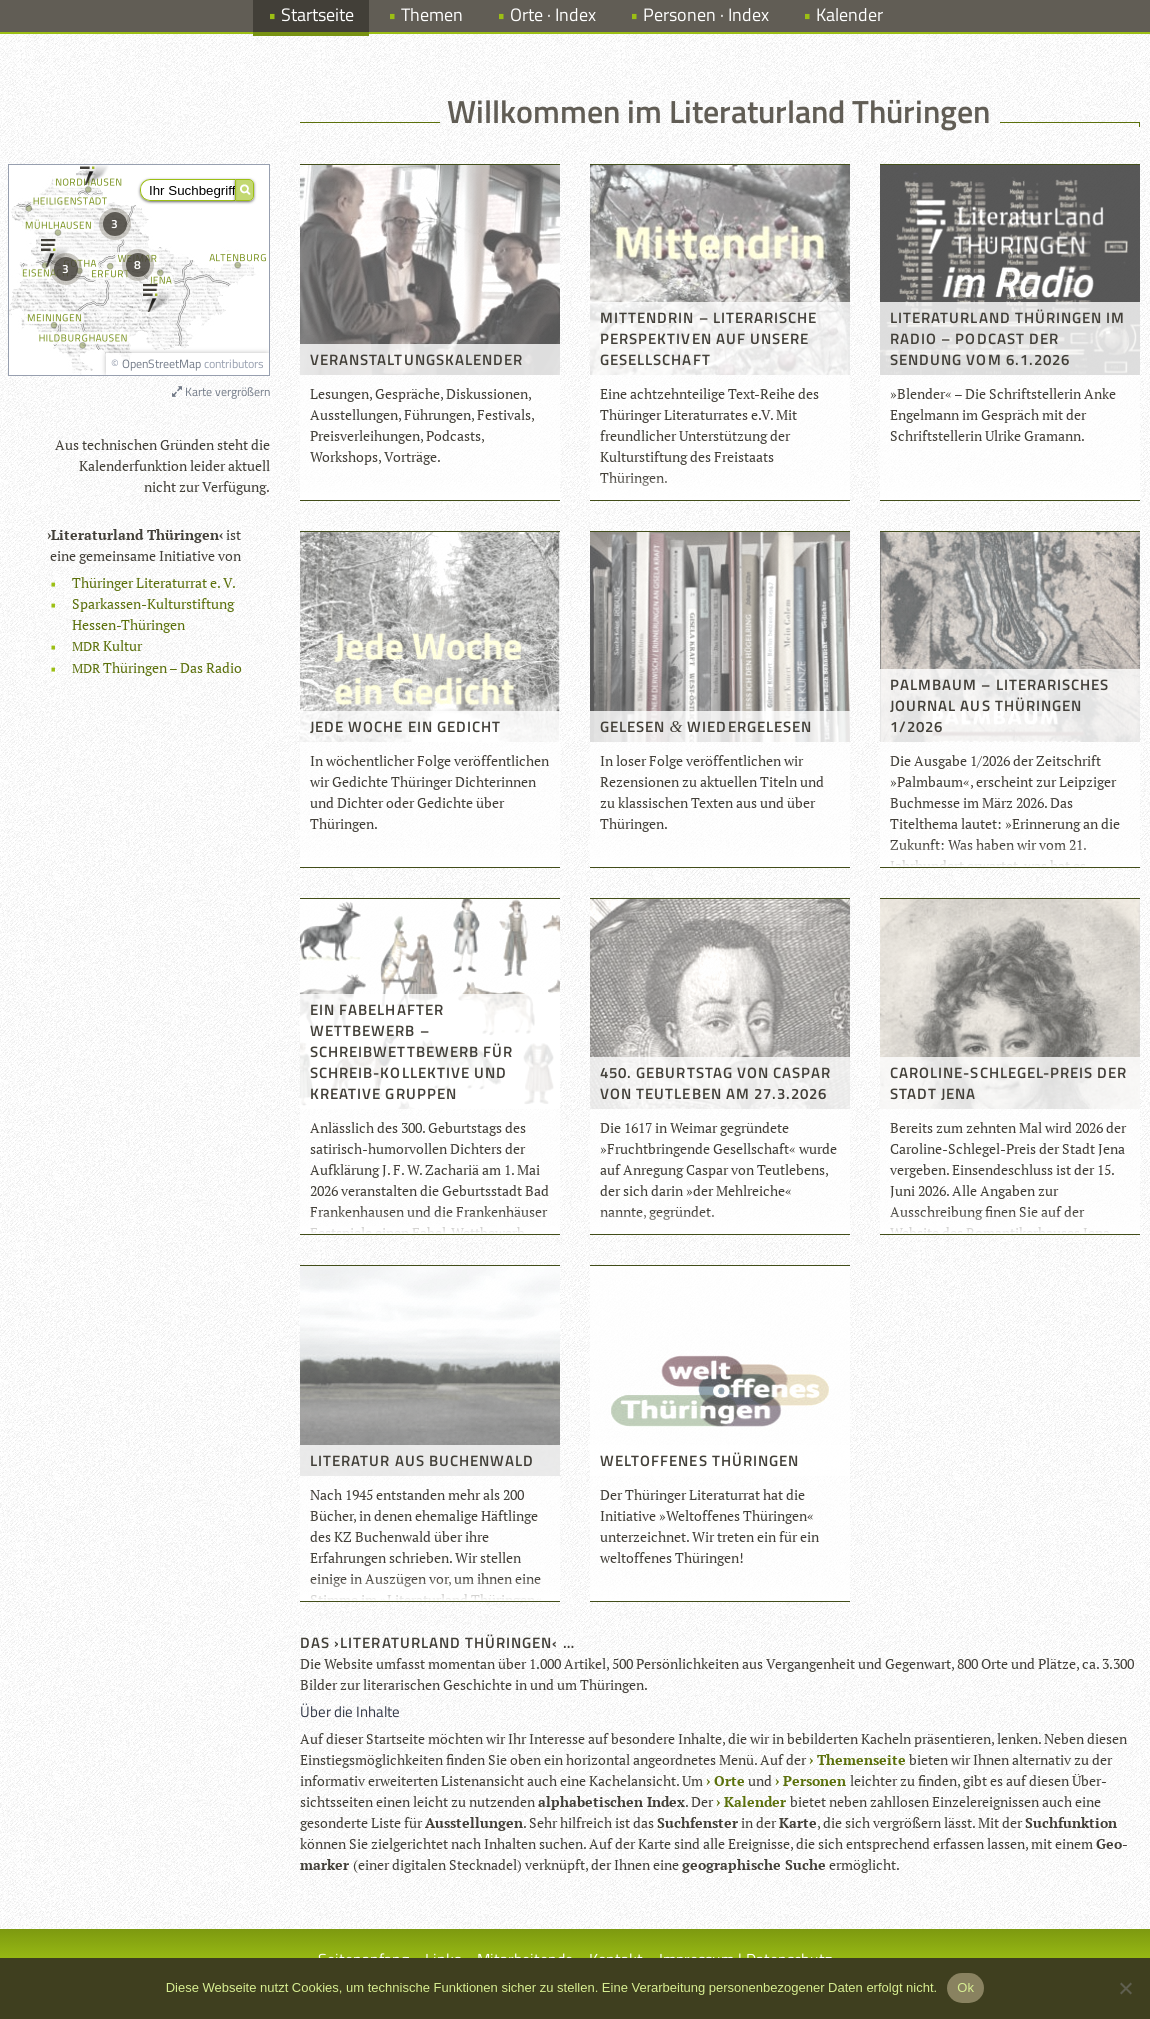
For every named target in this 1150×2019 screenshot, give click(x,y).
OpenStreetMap (161, 363)
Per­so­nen (814, 1780)
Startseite (317, 14)
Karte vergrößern (221, 391)
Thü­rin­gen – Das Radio (157, 667)
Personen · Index (706, 14)
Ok (965, 1987)
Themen (432, 14)
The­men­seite (861, 1759)
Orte (729, 1780)
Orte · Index (553, 14)
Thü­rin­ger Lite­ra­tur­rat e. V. (154, 582)
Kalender (849, 14)
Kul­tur (107, 645)
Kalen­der (755, 1801)
